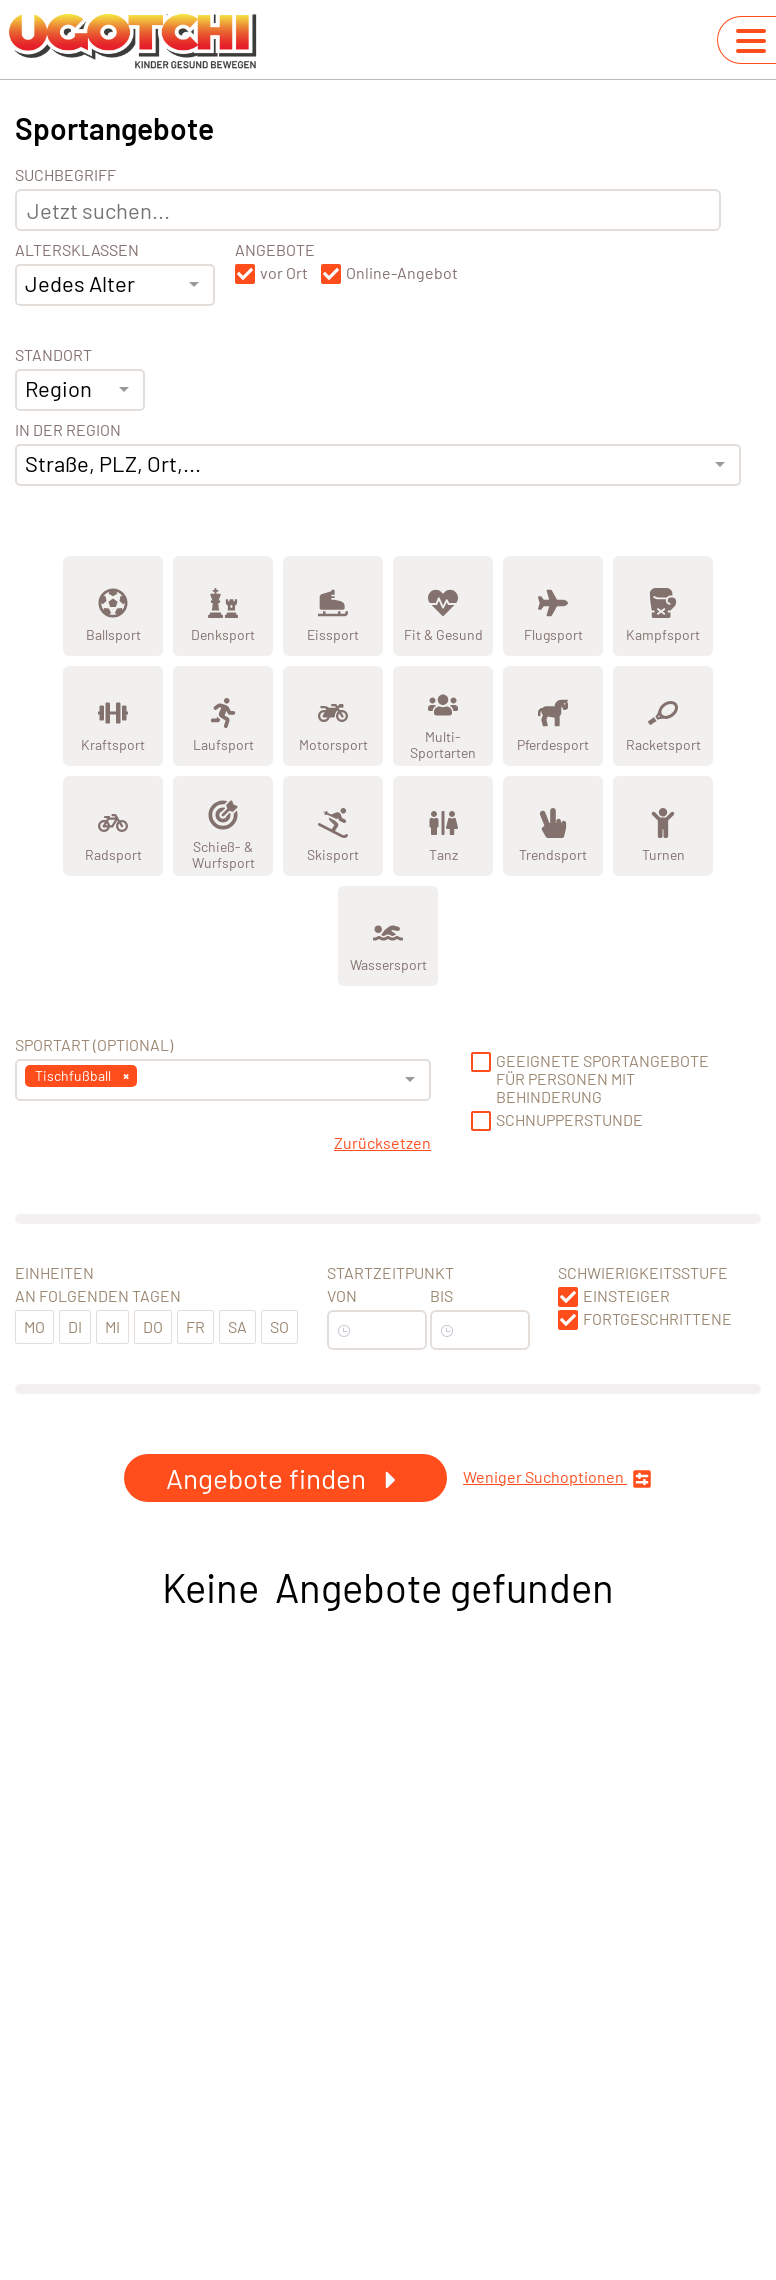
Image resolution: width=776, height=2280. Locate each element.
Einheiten (54, 1273)
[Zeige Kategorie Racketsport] (663, 716)
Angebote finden (285, 1478)
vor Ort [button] (284, 273)
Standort (53, 355)
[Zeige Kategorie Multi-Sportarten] (443, 716)
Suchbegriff (65, 175)
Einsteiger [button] (626, 1296)
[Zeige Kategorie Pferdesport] (553, 716)
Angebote (275, 250)
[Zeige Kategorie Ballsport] (113, 606)
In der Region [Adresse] (68, 430)
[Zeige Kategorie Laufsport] (223, 716)
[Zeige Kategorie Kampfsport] (663, 606)
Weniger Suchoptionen (557, 1478)
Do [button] (153, 1326)
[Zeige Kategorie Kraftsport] (113, 716)
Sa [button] (237, 1326)
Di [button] (75, 1326)
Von (342, 1296)
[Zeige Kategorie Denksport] (223, 606)
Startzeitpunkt (390, 1273)
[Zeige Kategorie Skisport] (333, 826)
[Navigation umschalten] (751, 41)
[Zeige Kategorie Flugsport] (553, 606)
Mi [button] (112, 1326)
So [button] (279, 1326)
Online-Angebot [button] (402, 273)
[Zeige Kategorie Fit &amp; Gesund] (443, 606)
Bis (441, 1296)
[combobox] (115, 285)
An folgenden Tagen (98, 1296)
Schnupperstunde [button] (569, 1120)
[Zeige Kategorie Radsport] (113, 826)
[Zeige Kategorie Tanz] (443, 826)
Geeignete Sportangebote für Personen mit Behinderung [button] (602, 1079)
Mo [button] (34, 1326)
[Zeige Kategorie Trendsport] (553, 826)
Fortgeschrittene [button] (657, 1319)
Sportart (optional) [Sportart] (94, 1045)
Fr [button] (195, 1326)
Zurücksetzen (382, 1143)
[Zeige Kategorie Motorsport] (333, 716)
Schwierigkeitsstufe (643, 1273)
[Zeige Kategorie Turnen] (663, 826)
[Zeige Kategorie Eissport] (333, 606)
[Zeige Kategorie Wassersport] (388, 936)
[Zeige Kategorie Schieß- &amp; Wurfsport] (223, 826)
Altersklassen (77, 250)
